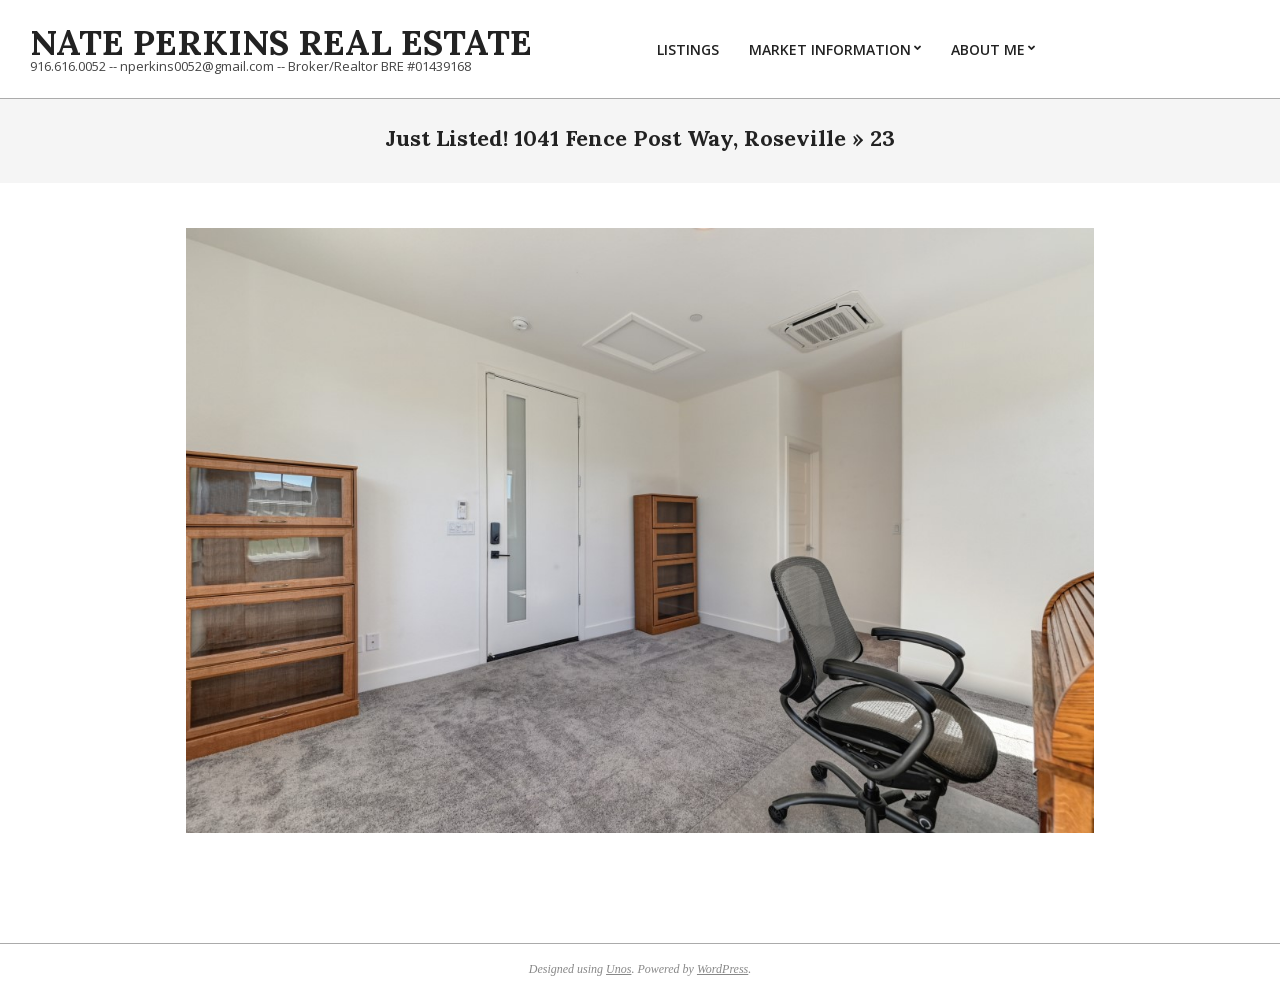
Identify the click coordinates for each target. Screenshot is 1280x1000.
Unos (618, 969)
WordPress (722, 969)
